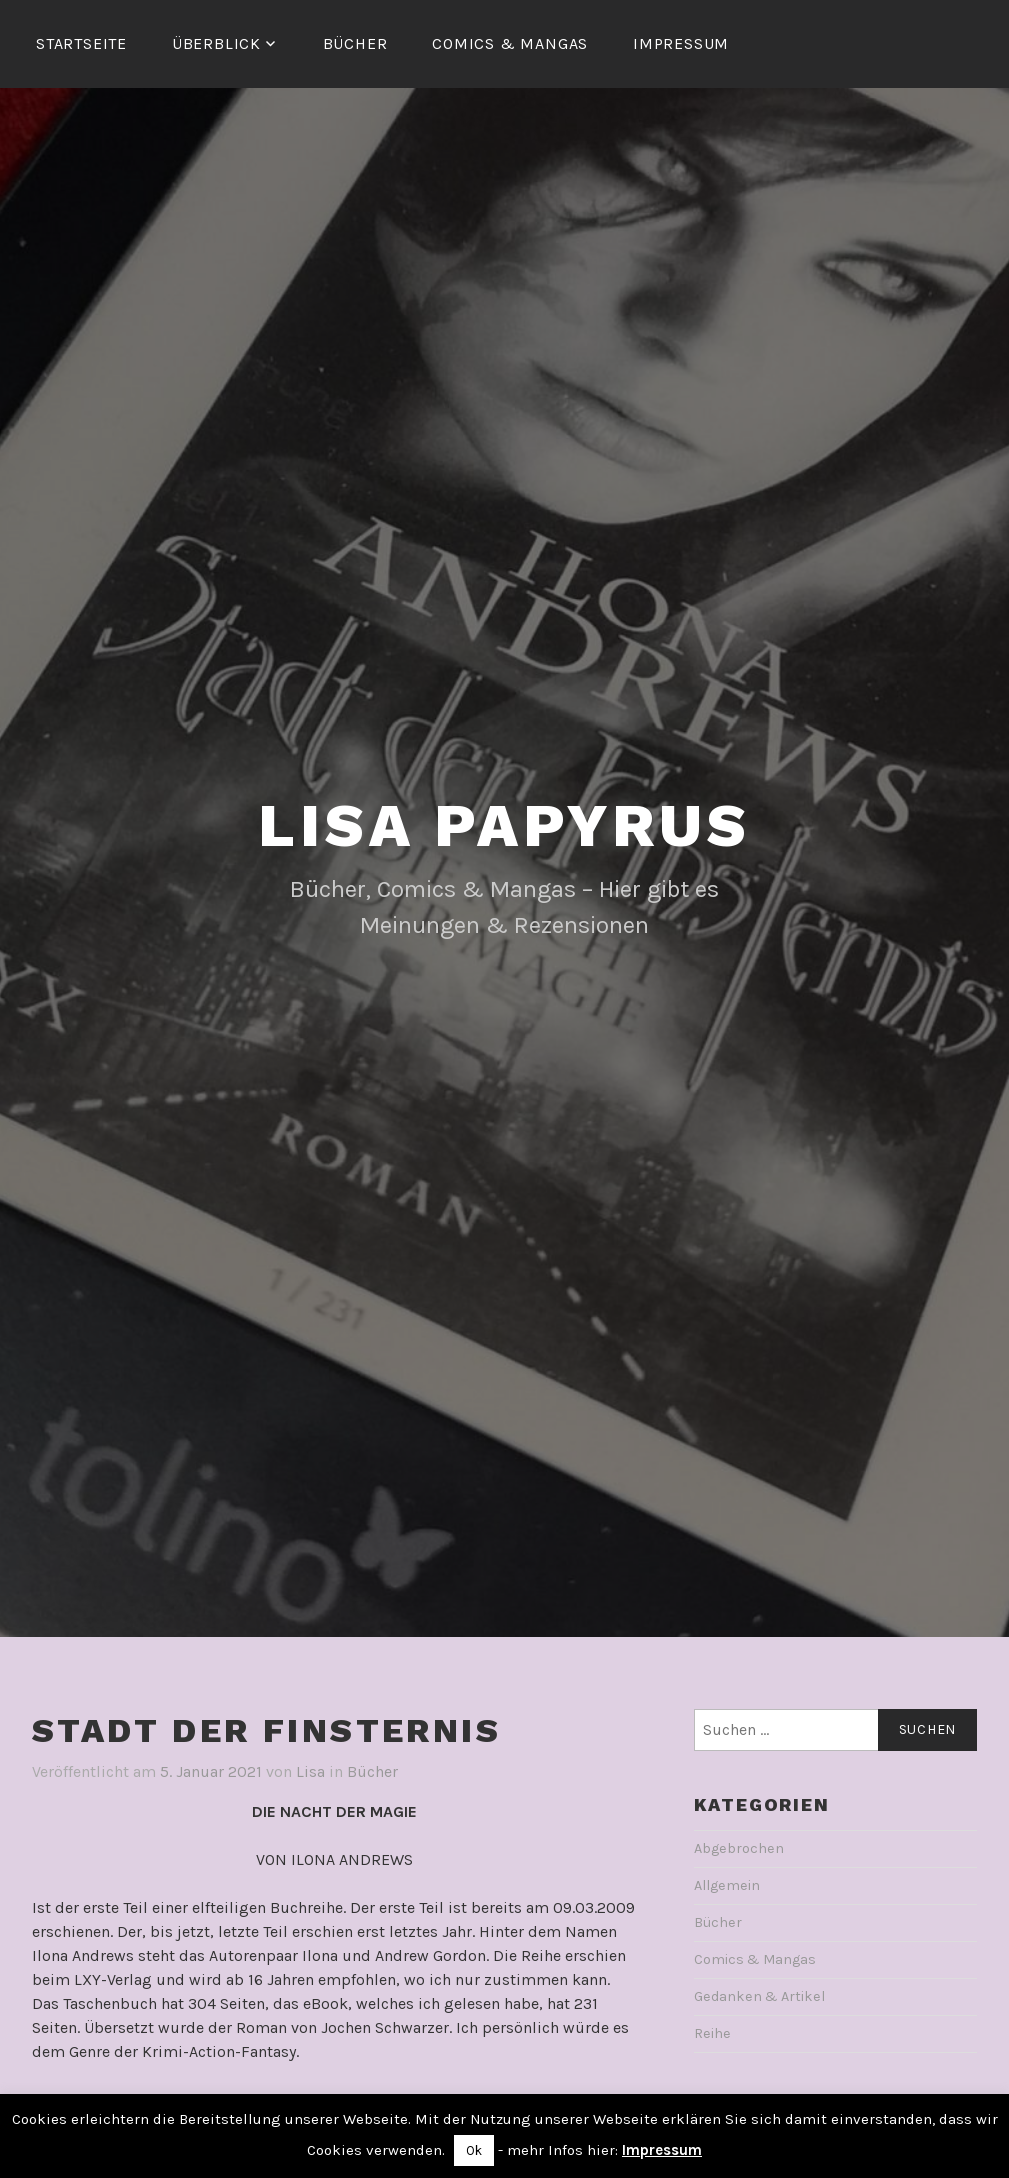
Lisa (310, 1771)
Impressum (681, 43)
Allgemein (727, 1885)
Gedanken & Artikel (759, 1996)
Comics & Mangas (510, 43)
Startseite (81, 43)
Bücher (355, 43)
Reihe (712, 2033)
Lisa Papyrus (504, 825)
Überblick (216, 43)
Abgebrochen (739, 1848)
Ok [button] (474, 2150)
